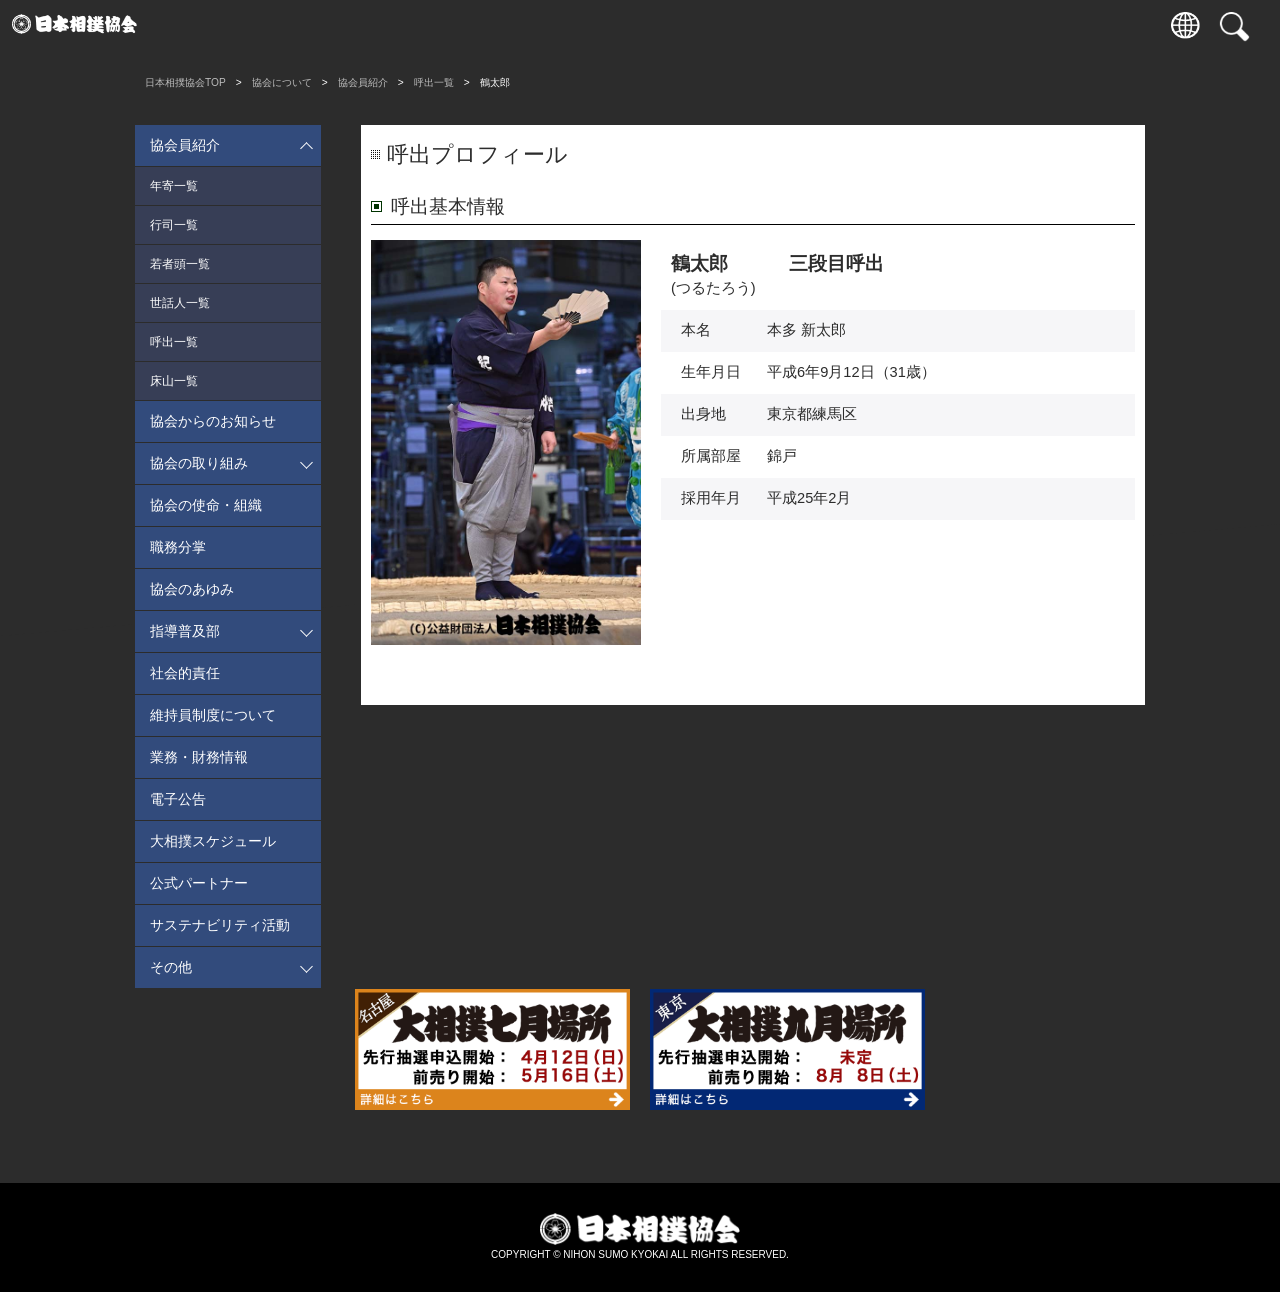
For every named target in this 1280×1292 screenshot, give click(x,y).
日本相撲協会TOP (185, 82)
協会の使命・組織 (206, 505)
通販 (793, 25)
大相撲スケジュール (213, 841)
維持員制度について (213, 715)
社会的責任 (185, 673)
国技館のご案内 (537, 25)
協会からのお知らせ (213, 421)
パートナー (877, 25)
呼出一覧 (434, 82)
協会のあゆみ (192, 589)
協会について (708, 25)
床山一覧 (174, 381)
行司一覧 (174, 225)
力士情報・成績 (367, 25)
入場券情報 (197, 25)
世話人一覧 (180, 303)
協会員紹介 (363, 82)
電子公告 (178, 799)
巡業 (453, 25)
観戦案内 (283, 25)
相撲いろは (622, 25)
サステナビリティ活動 (220, 925)
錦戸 (782, 456)
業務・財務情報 (199, 757)
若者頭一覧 (180, 264)
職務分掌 (178, 547)
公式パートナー (199, 883)
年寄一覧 (174, 186)
